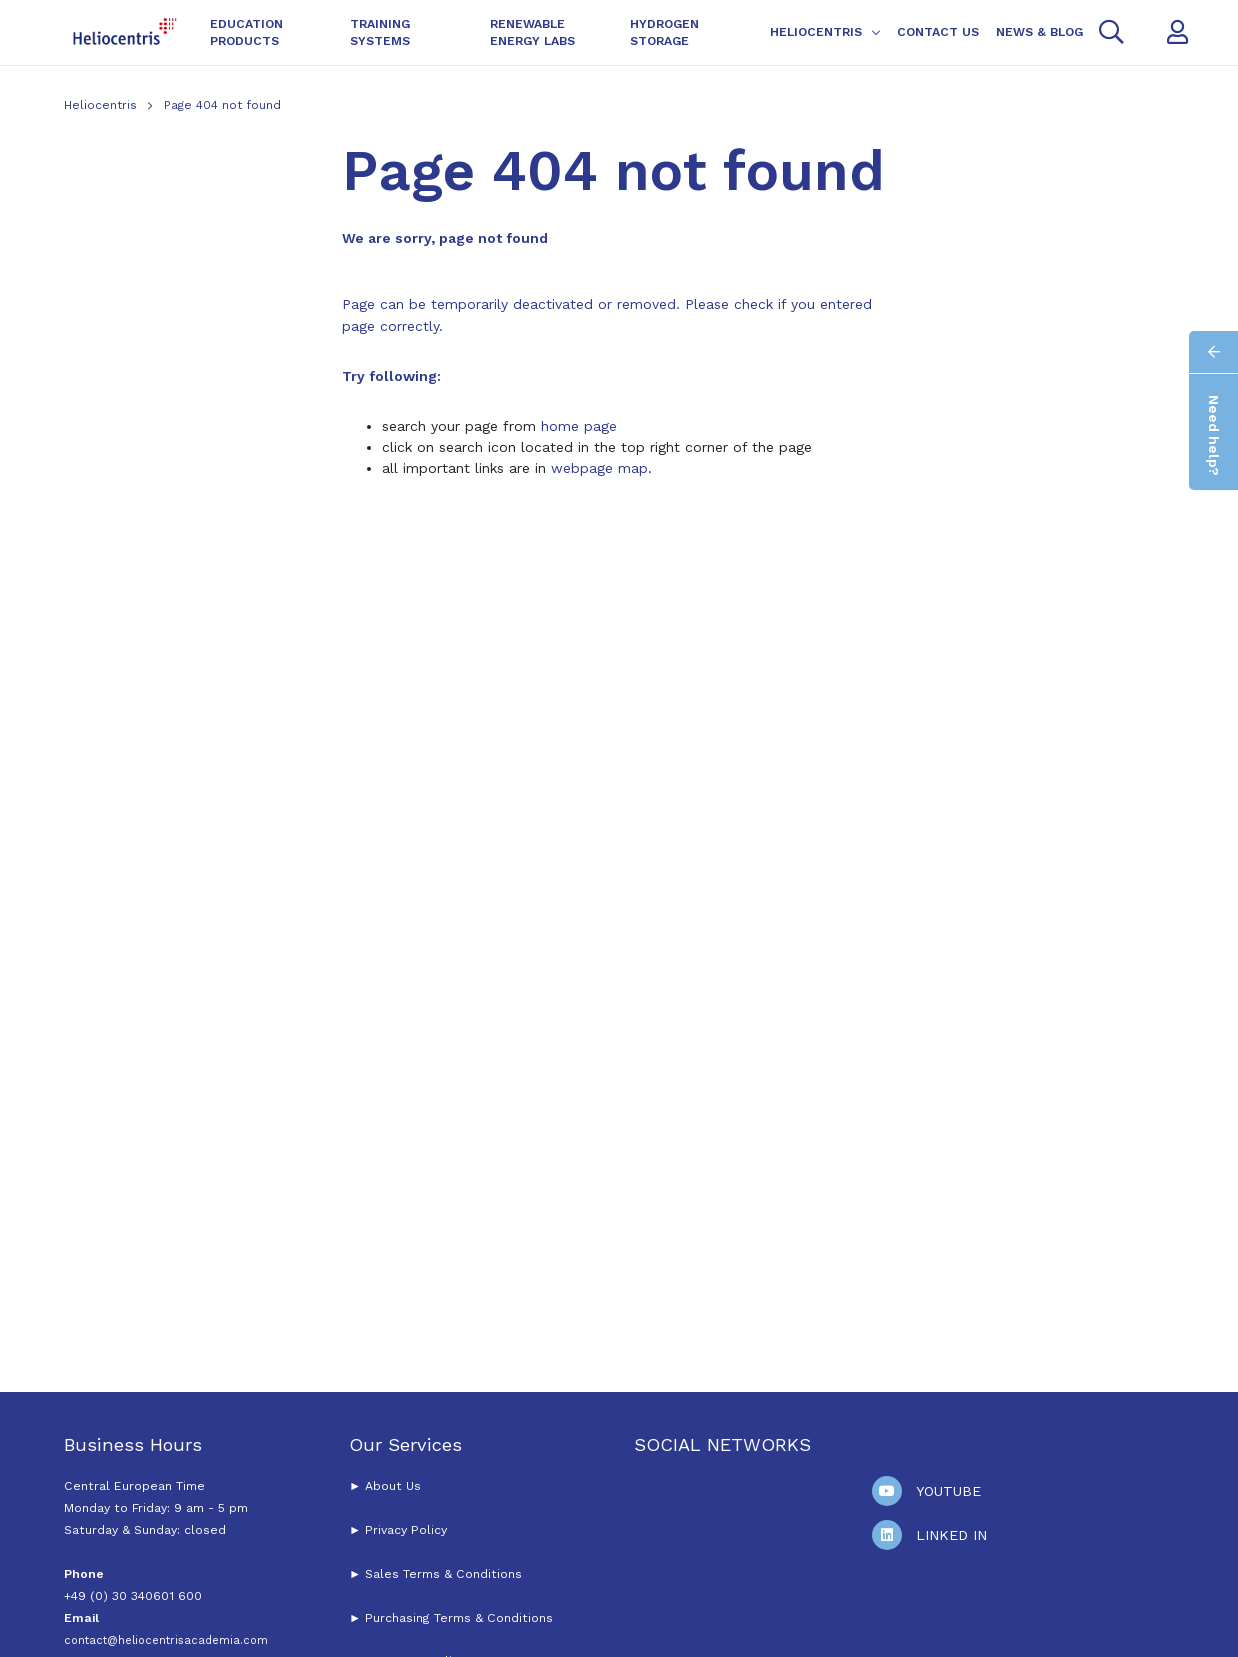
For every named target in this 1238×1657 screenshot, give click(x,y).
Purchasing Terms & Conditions (457, 1618)
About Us (393, 1486)
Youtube (948, 1491)
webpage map (599, 468)
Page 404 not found (222, 105)
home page (579, 426)
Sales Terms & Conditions (443, 1574)
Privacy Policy (406, 1530)
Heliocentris (102, 105)
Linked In (951, 1535)
